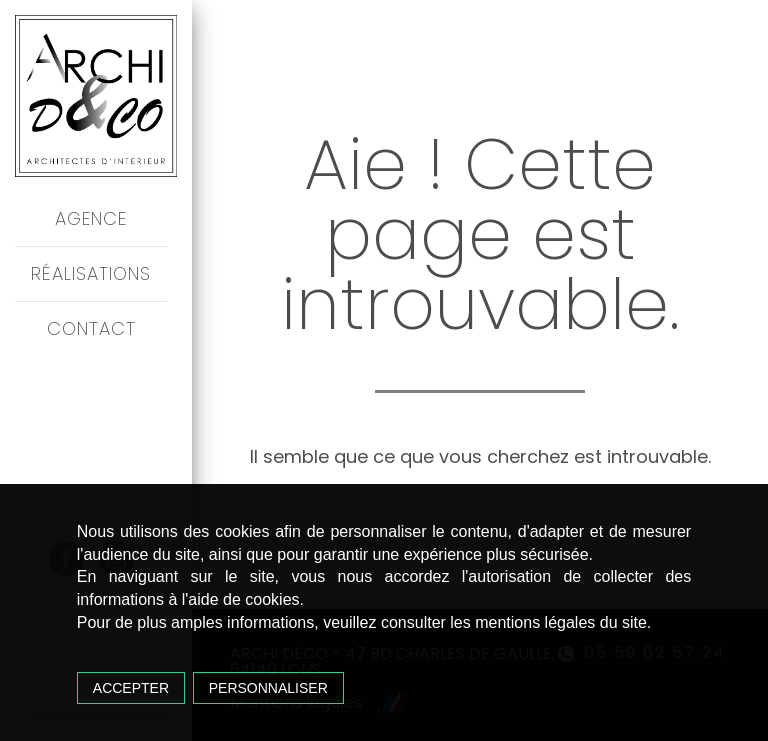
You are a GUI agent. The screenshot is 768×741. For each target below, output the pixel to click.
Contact (91, 328)
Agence (91, 218)
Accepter (131, 688)
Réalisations (91, 273)
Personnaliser (268, 688)
